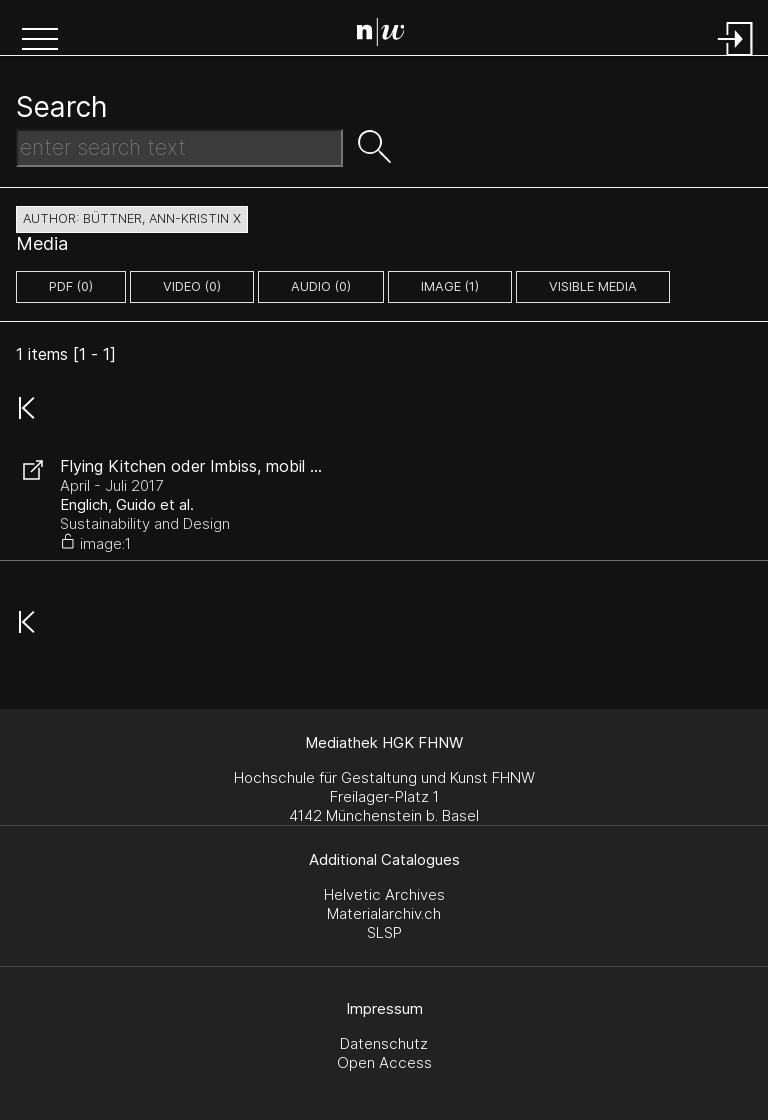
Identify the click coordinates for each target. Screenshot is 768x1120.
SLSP (384, 932)
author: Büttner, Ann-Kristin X (132, 218)
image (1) (450, 286)
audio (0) (321, 286)
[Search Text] (179, 148)
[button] (40, 41)
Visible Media (593, 286)
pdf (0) (71, 286)
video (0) (192, 286)
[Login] (736, 57)
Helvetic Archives (384, 894)
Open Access (384, 1062)
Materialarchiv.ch (384, 913)
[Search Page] (388, 35)
